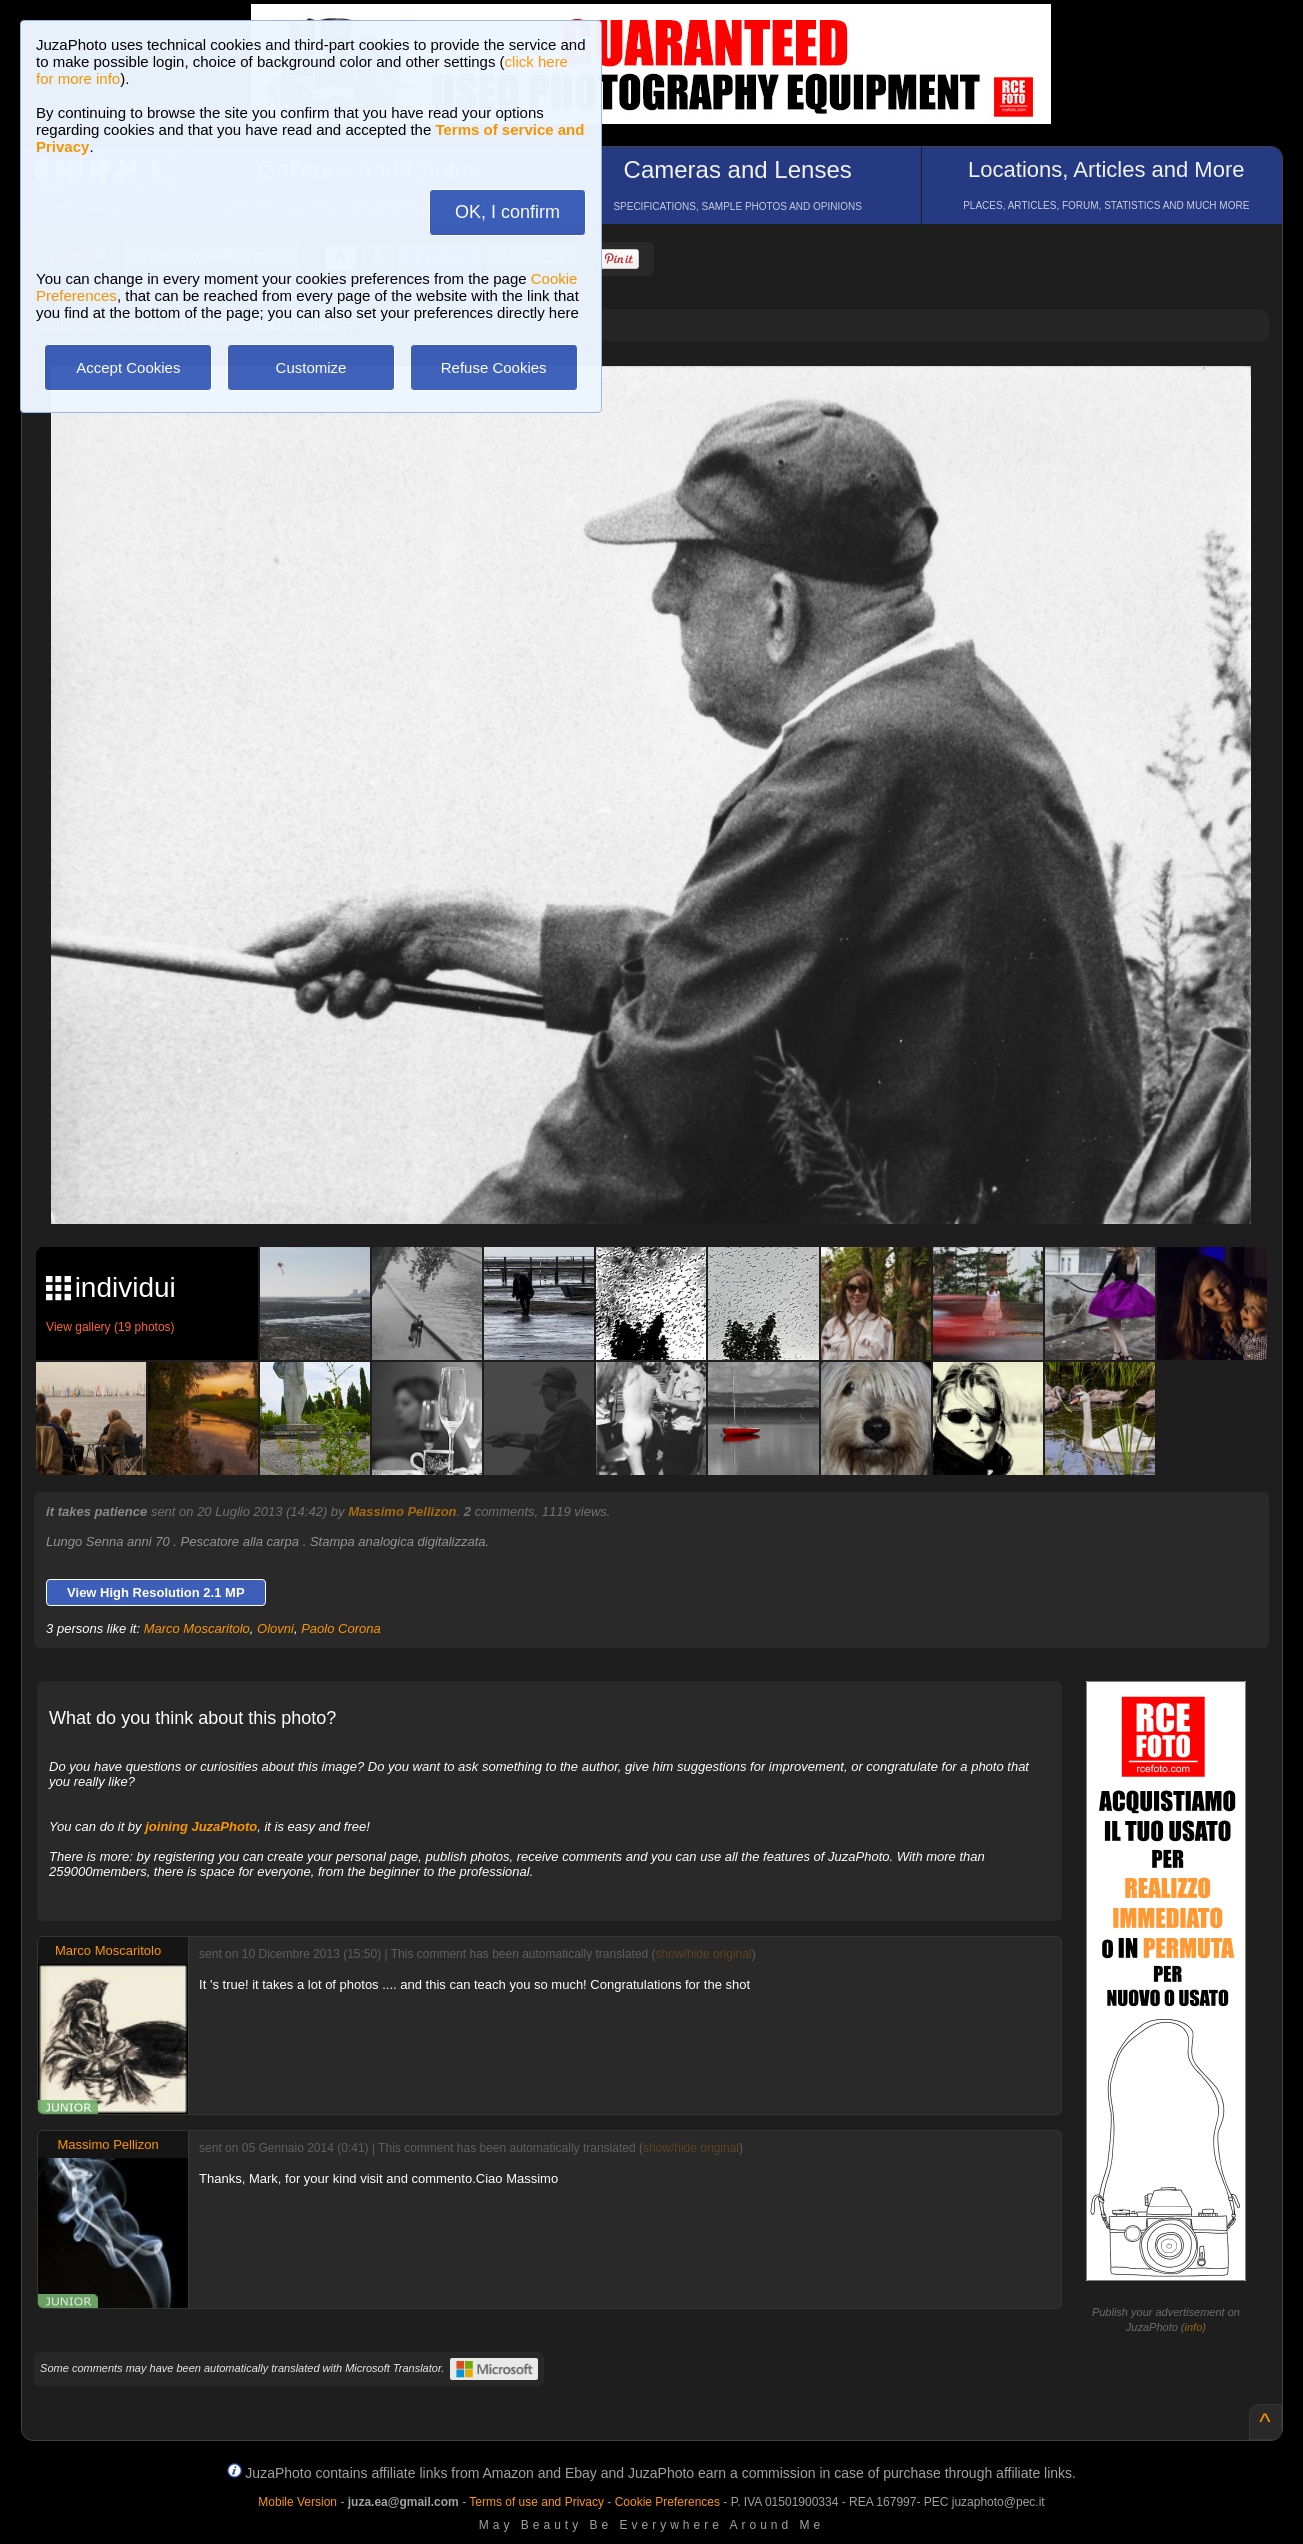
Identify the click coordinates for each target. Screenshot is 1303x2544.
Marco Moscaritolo (197, 1628)
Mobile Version (297, 2502)
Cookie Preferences (667, 2502)
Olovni (275, 1628)
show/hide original (704, 1954)
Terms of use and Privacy (536, 2502)
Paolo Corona (341, 1628)
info (1194, 2327)
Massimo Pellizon (402, 1511)
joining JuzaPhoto (201, 1826)
